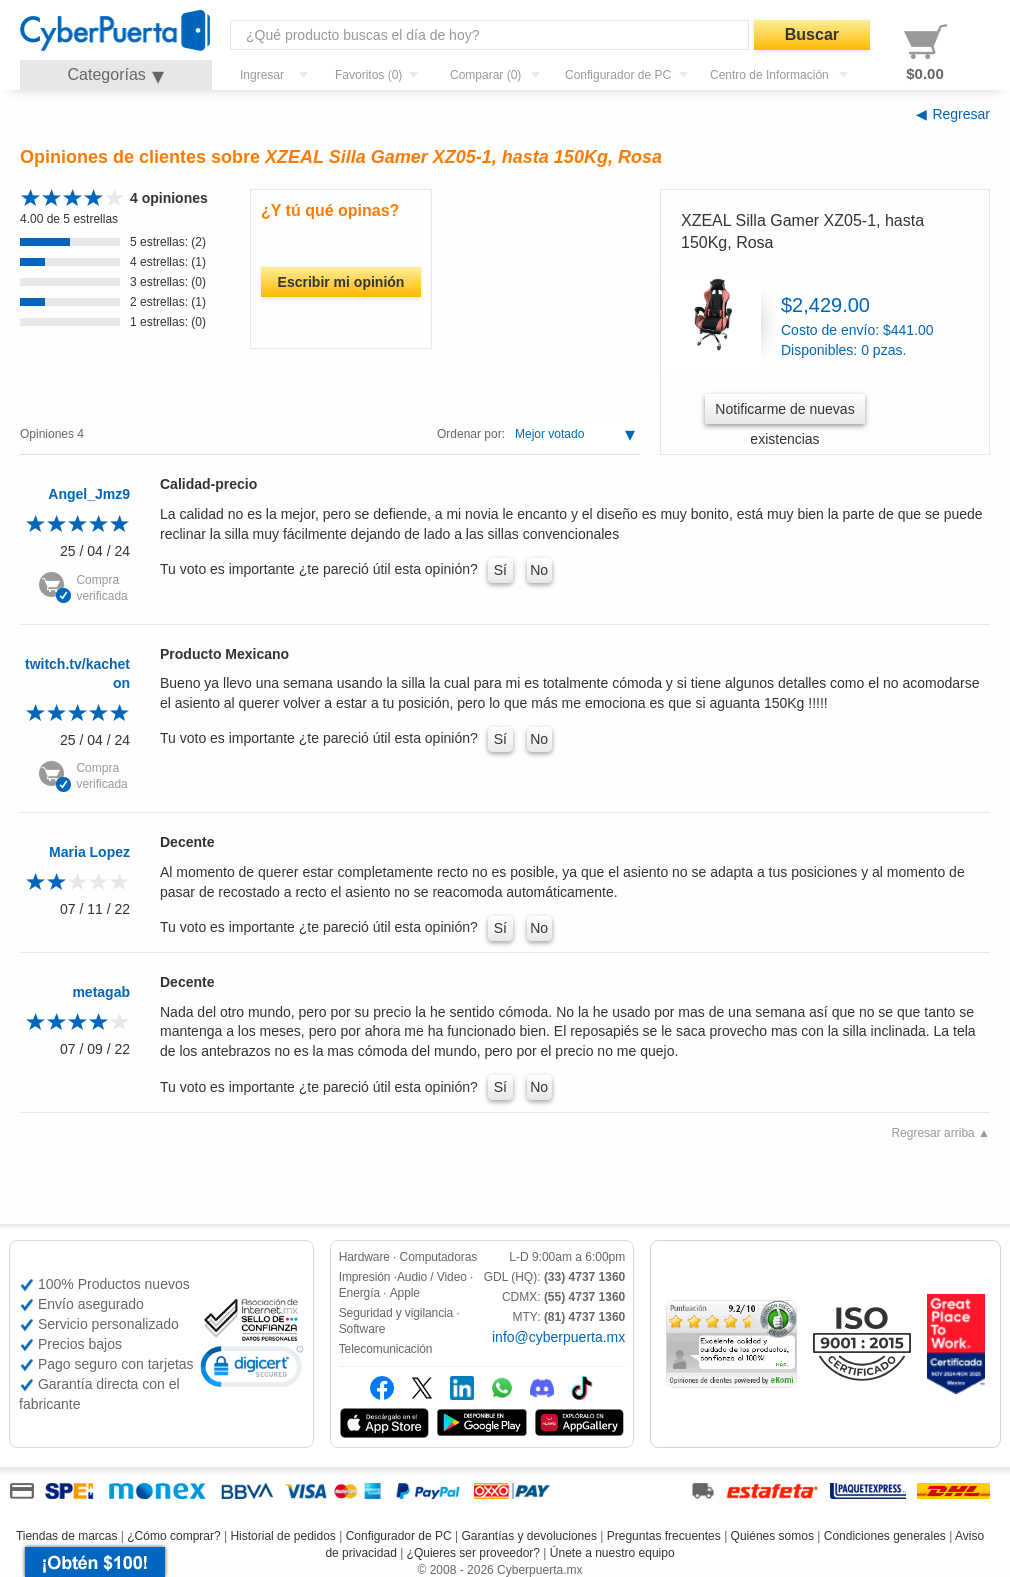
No (539, 570)
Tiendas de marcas (67, 1536)
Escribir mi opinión (341, 282)
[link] (252, 1369)
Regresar (961, 114)
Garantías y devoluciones (529, 1536)
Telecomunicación (386, 1349)
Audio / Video (432, 1277)
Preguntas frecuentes (664, 1536)
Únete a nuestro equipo (612, 1553)
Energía (359, 1293)
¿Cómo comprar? (173, 1536)
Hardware (364, 1257)
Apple (405, 1293)
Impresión (365, 1277)
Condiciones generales (885, 1536)
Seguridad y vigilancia (396, 1313)
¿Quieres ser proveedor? (473, 1553)
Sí (500, 570)
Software (362, 1329)
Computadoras (439, 1257)
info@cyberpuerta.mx (558, 1337)
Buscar (812, 34)
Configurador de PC (399, 1536)
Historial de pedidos (282, 1536)
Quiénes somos (772, 1536)
